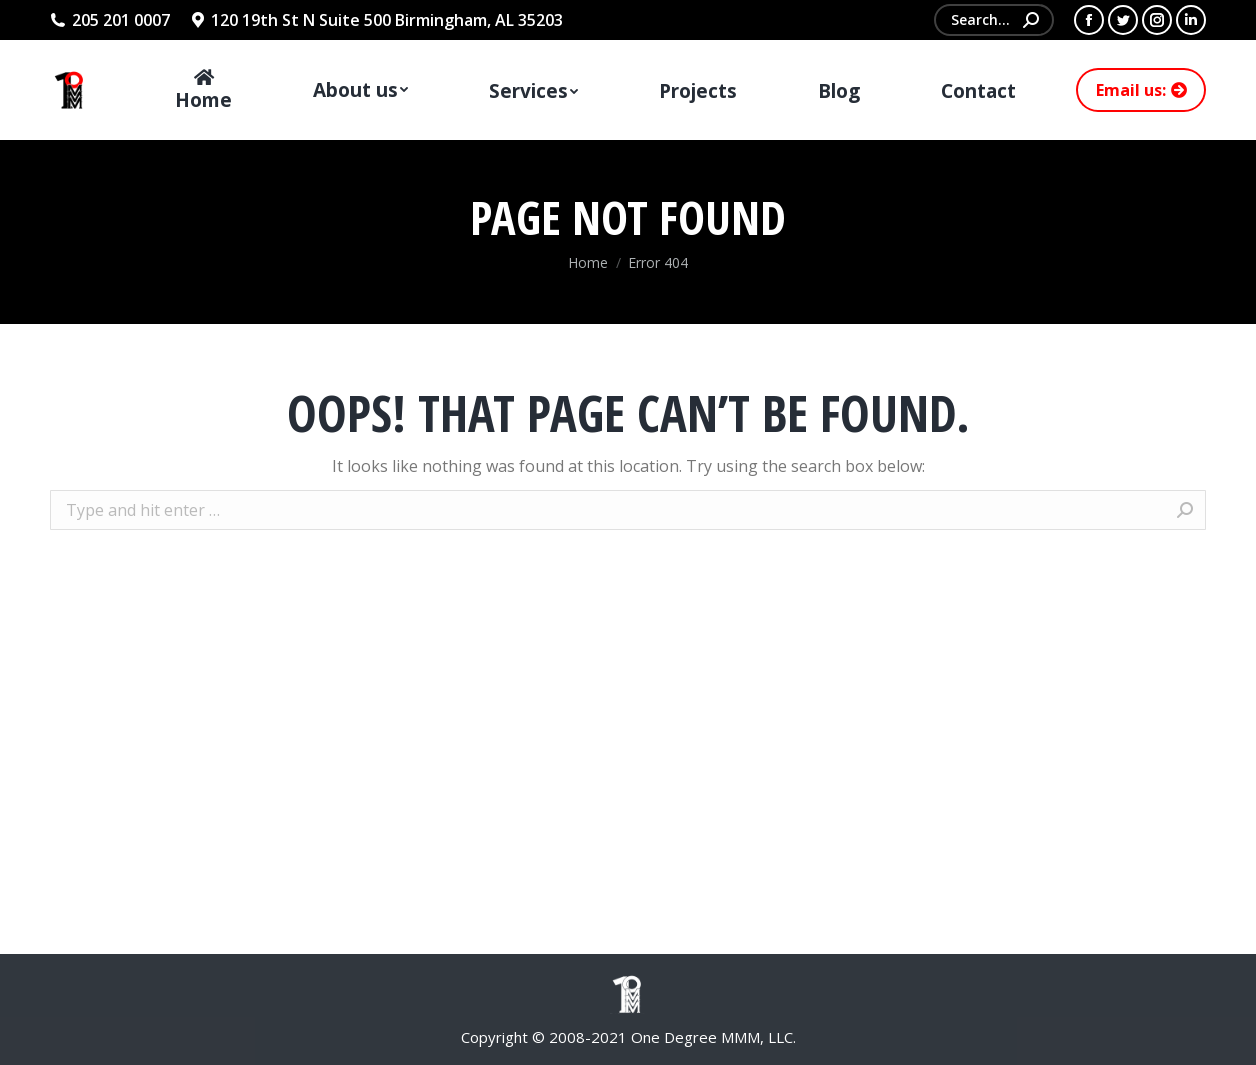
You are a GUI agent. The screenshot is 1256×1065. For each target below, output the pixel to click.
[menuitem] (203, 90)
